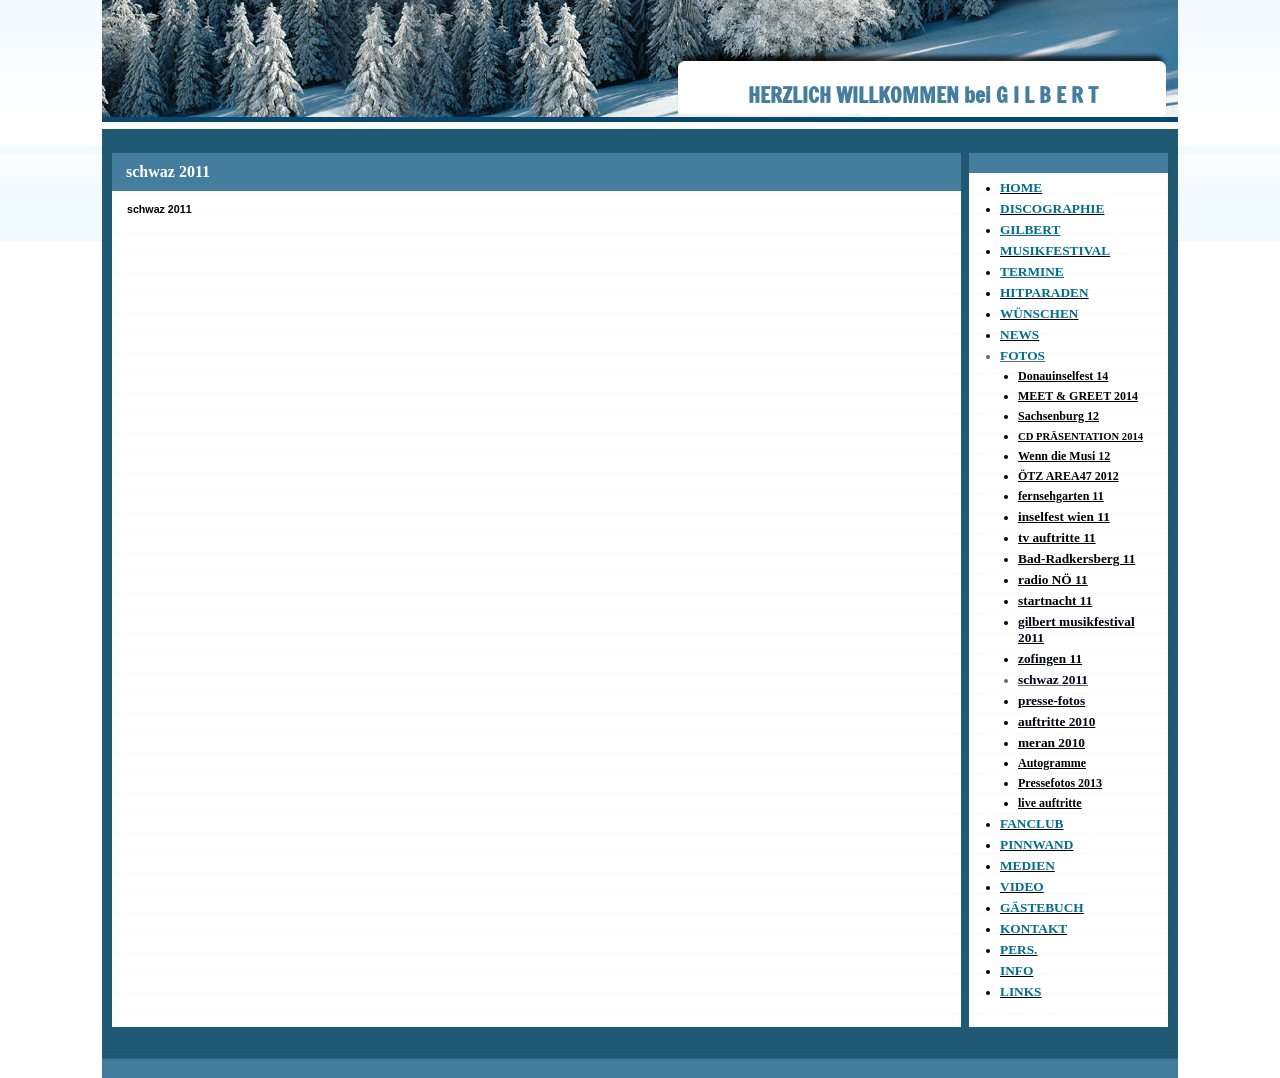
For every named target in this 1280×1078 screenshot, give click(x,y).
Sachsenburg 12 (1058, 416)
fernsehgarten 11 (1061, 496)
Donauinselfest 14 (1063, 376)
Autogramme (1052, 763)
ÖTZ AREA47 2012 (1068, 476)
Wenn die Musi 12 (1064, 456)
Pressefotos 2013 (1060, 783)
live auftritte (1050, 803)
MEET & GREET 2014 (1078, 396)
